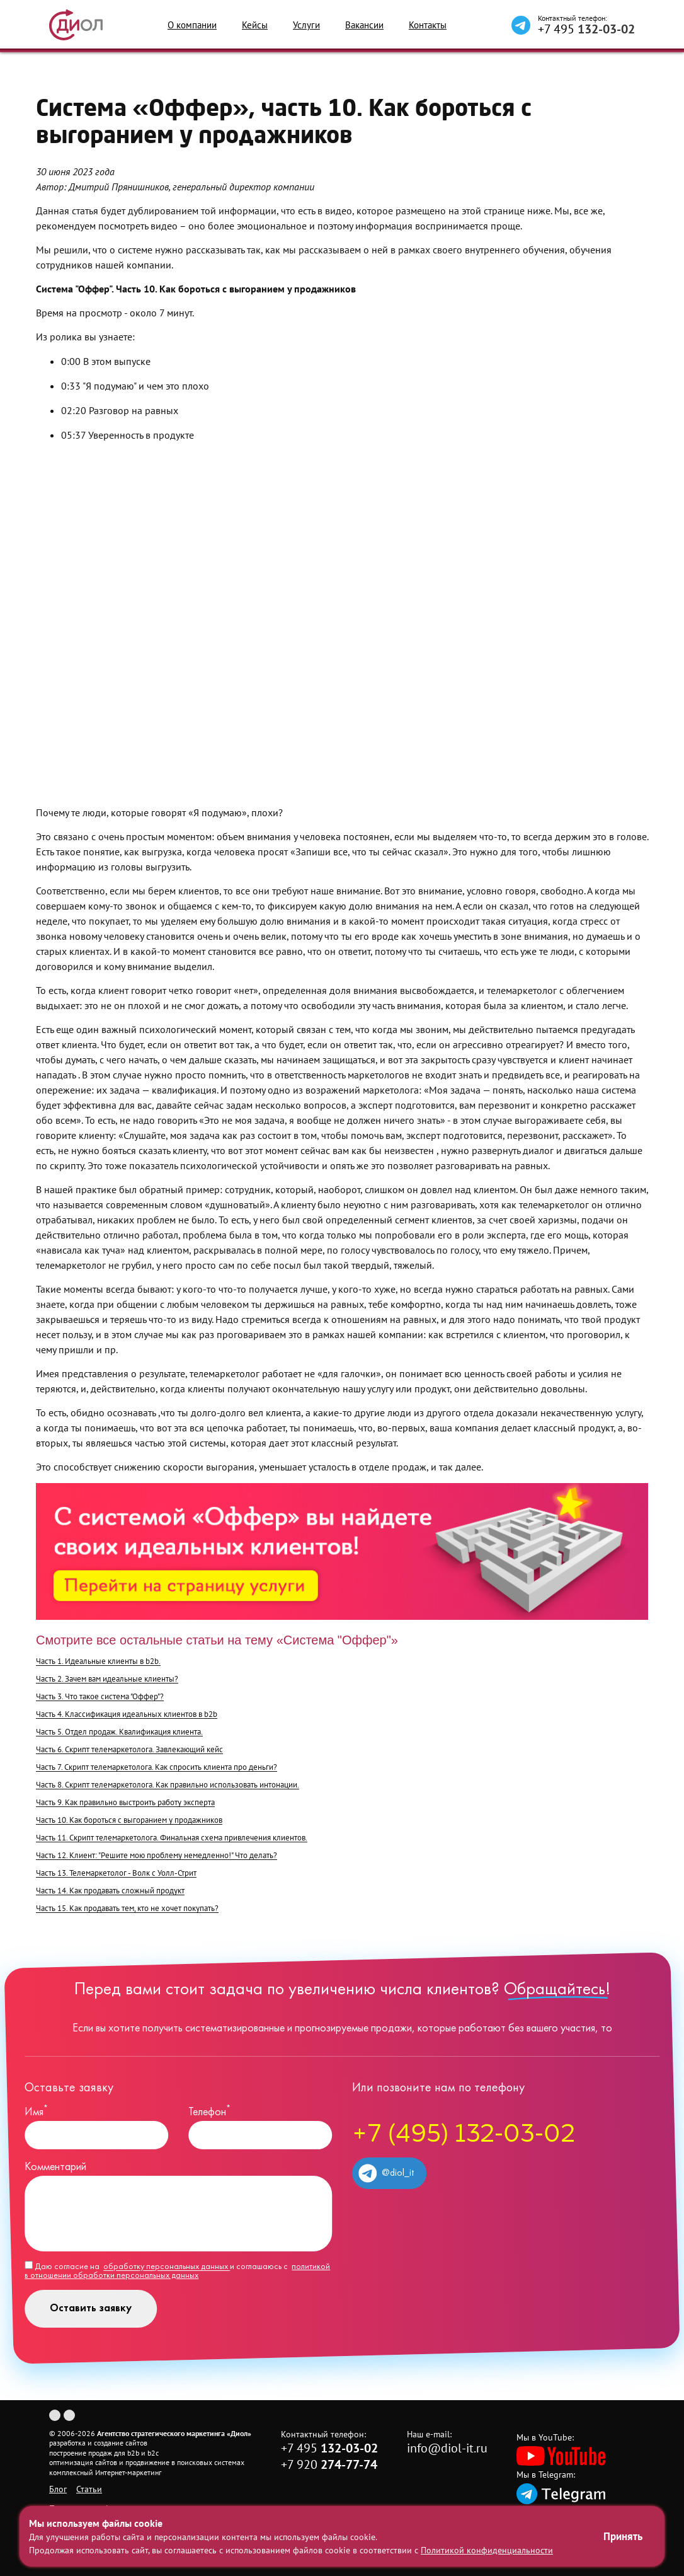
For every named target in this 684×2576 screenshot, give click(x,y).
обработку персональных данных (166, 2267)
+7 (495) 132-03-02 (463, 2135)
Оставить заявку (91, 2308)
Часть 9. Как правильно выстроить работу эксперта (125, 1802)
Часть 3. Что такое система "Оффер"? (100, 1696)
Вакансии (364, 25)
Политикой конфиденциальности (487, 2550)
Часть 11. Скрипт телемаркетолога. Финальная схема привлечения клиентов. (171, 1837)
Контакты (428, 25)
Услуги (306, 25)
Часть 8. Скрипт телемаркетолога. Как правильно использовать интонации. (167, 1784)
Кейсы (255, 25)
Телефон (209, 2112)
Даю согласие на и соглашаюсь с (177, 2271)
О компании (192, 25)
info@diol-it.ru (447, 2448)
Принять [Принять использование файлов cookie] (622, 2536)
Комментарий (55, 2167)
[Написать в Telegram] (520, 25)
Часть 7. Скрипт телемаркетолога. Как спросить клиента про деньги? (156, 1767)
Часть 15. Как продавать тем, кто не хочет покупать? (127, 1908)
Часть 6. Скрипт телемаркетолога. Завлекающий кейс (129, 1749)
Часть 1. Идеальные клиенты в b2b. (98, 1661)
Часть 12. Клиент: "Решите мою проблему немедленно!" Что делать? (156, 1855)
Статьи (89, 2489)
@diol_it (386, 2173)
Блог (58, 2489)
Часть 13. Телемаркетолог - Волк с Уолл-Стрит (116, 1873)
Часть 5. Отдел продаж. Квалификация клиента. (119, 1731)
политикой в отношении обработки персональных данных (177, 2271)
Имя (36, 2112)
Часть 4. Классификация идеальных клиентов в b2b (126, 1714)
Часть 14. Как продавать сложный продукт (110, 1890)
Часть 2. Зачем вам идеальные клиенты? (107, 1678)
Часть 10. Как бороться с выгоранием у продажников (129, 1820)
